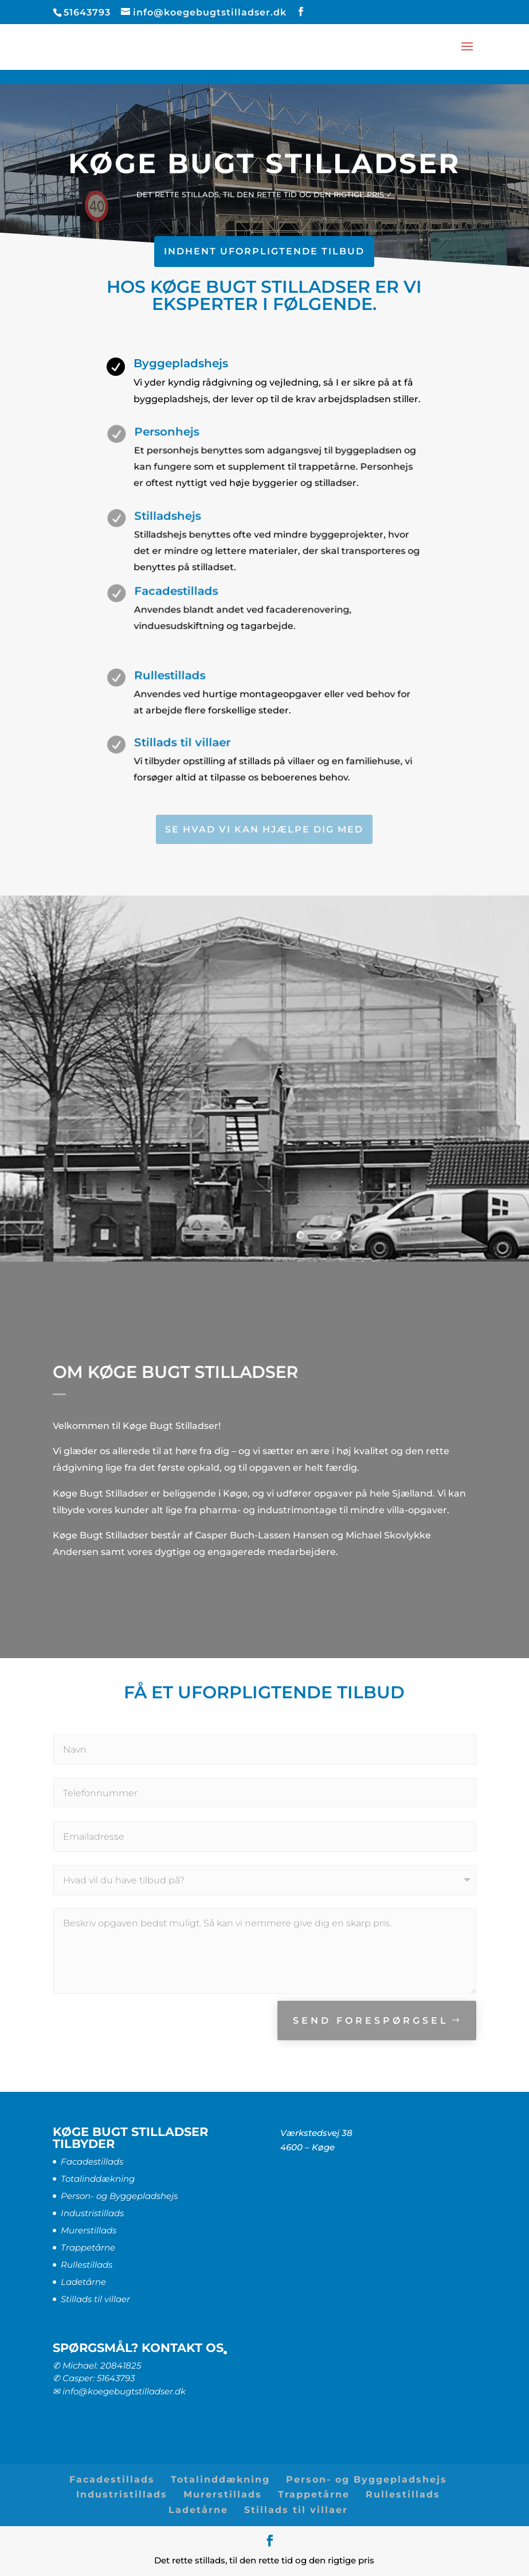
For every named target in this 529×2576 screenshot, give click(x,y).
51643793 (116, 2378)
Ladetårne (83, 2281)
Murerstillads (88, 2230)
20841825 (120, 2365)
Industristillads (92, 2213)
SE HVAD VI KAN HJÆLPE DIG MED (264, 829)
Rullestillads (86, 2264)
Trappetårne (88, 2247)
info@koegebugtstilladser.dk (124, 2391)
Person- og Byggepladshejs (119, 2195)
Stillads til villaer (95, 2299)
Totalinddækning (98, 2178)
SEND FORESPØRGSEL (371, 2020)
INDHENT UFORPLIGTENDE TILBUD (264, 251)
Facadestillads (92, 2161)
